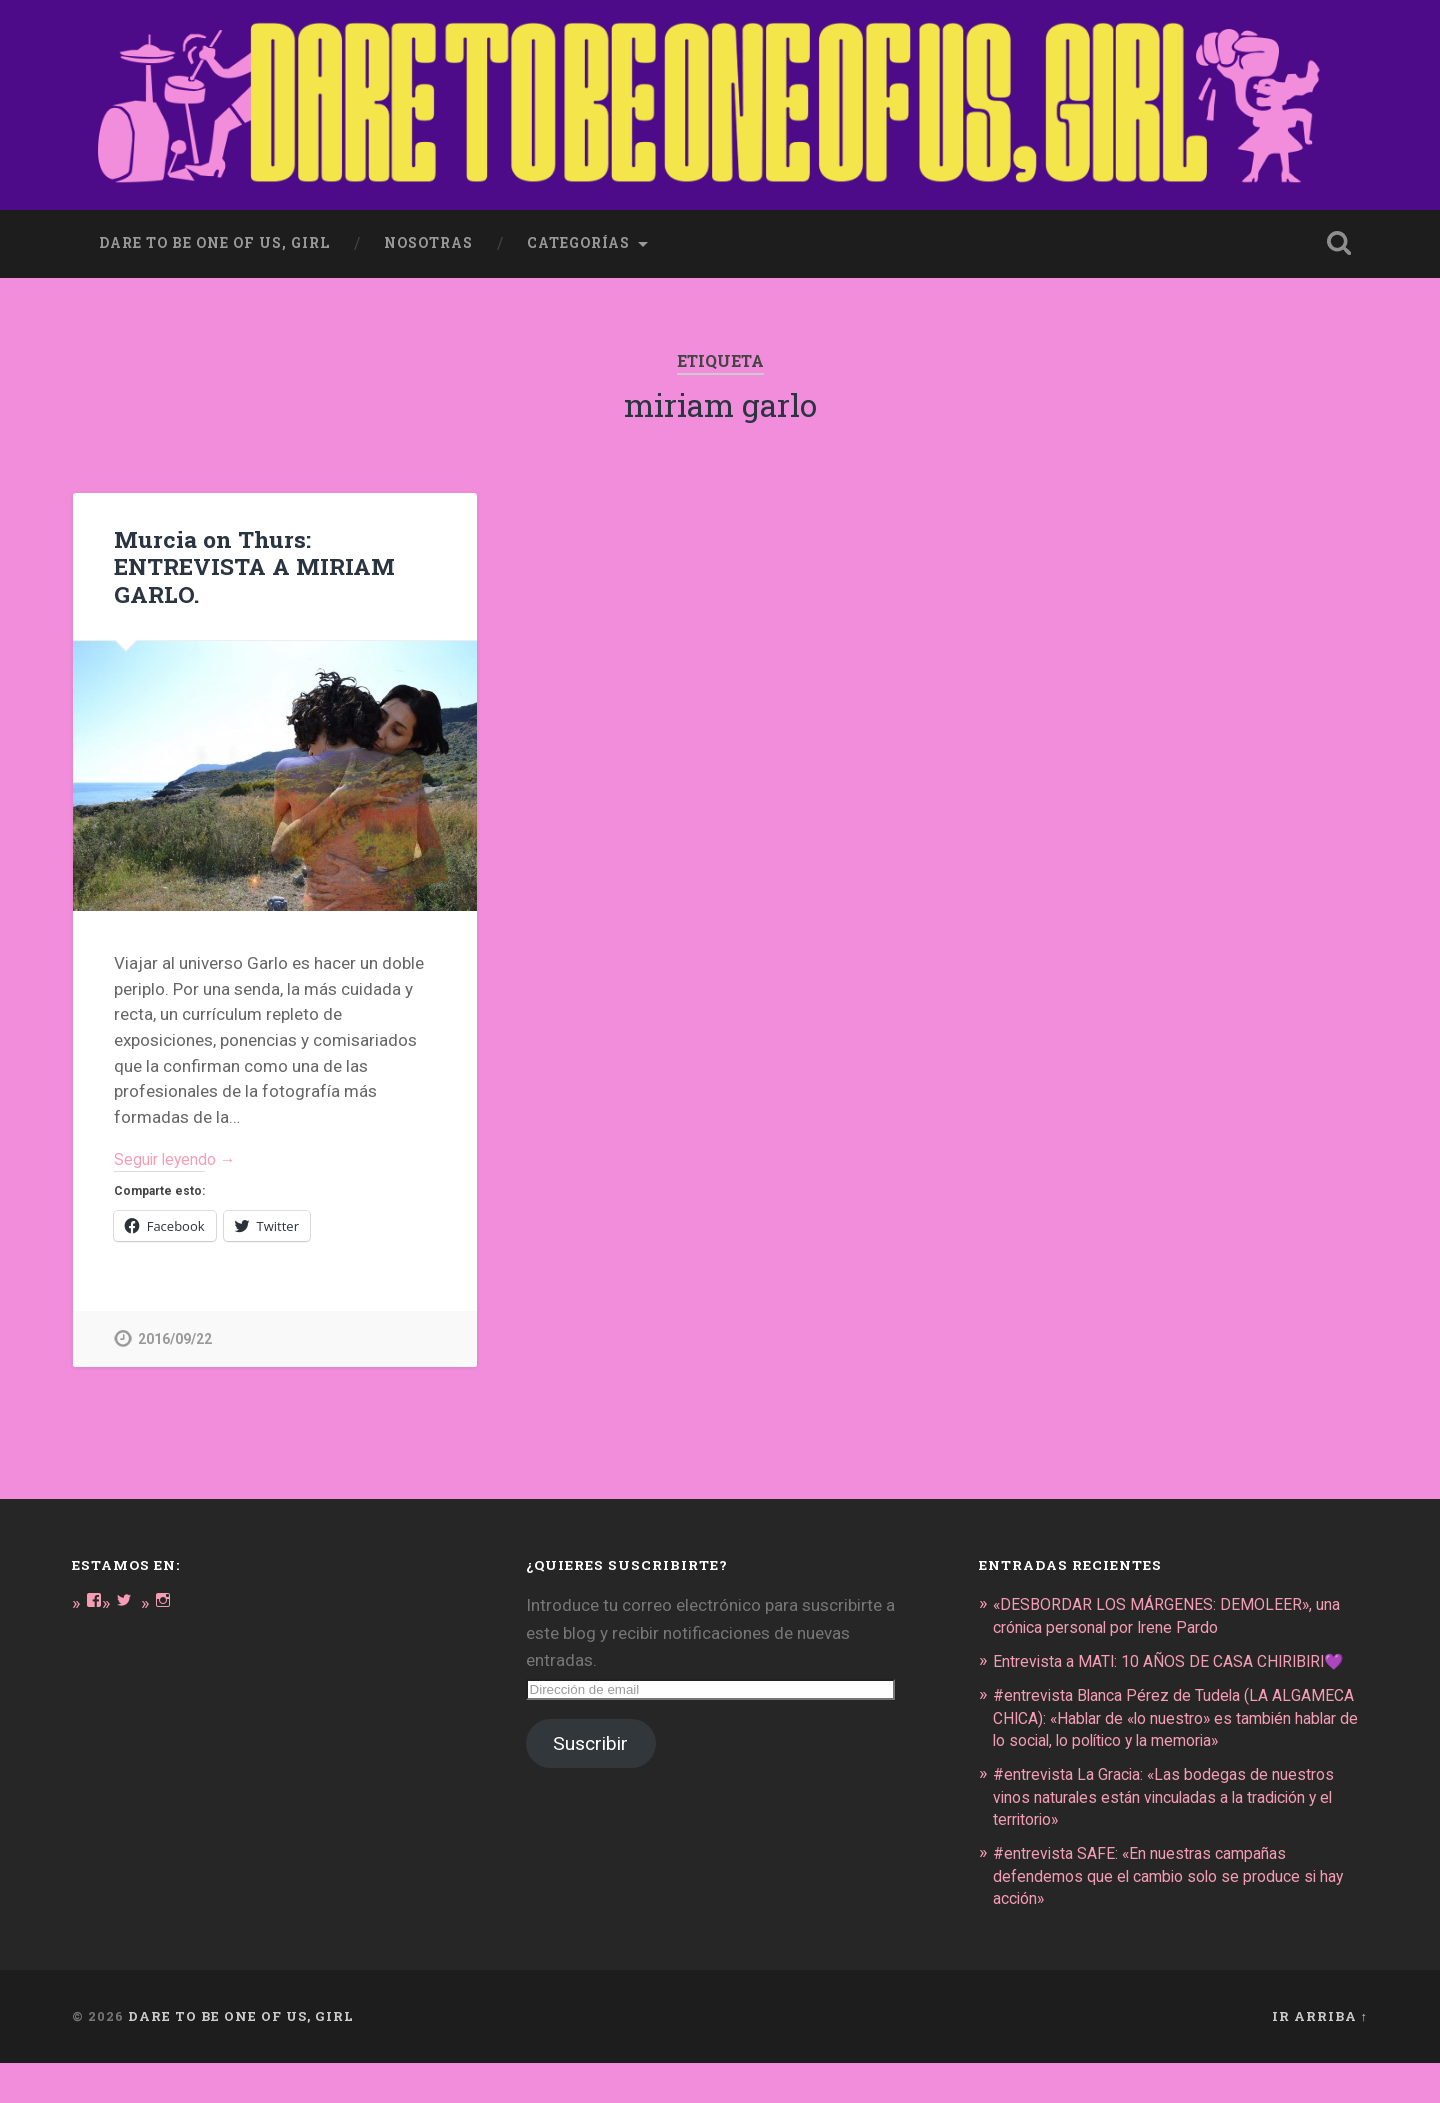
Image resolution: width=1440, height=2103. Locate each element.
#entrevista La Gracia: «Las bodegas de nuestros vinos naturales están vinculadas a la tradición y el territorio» (1180, 1837)
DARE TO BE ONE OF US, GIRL (241, 2056)
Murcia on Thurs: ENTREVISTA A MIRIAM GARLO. (253, 559)
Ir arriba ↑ (1320, 2056)
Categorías (578, 236)
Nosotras (428, 236)
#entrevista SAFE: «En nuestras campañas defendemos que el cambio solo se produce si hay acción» (1167, 1916)
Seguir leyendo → (180, 1153)
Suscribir (590, 1740)
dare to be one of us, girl (214, 236)
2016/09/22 (175, 1335)
